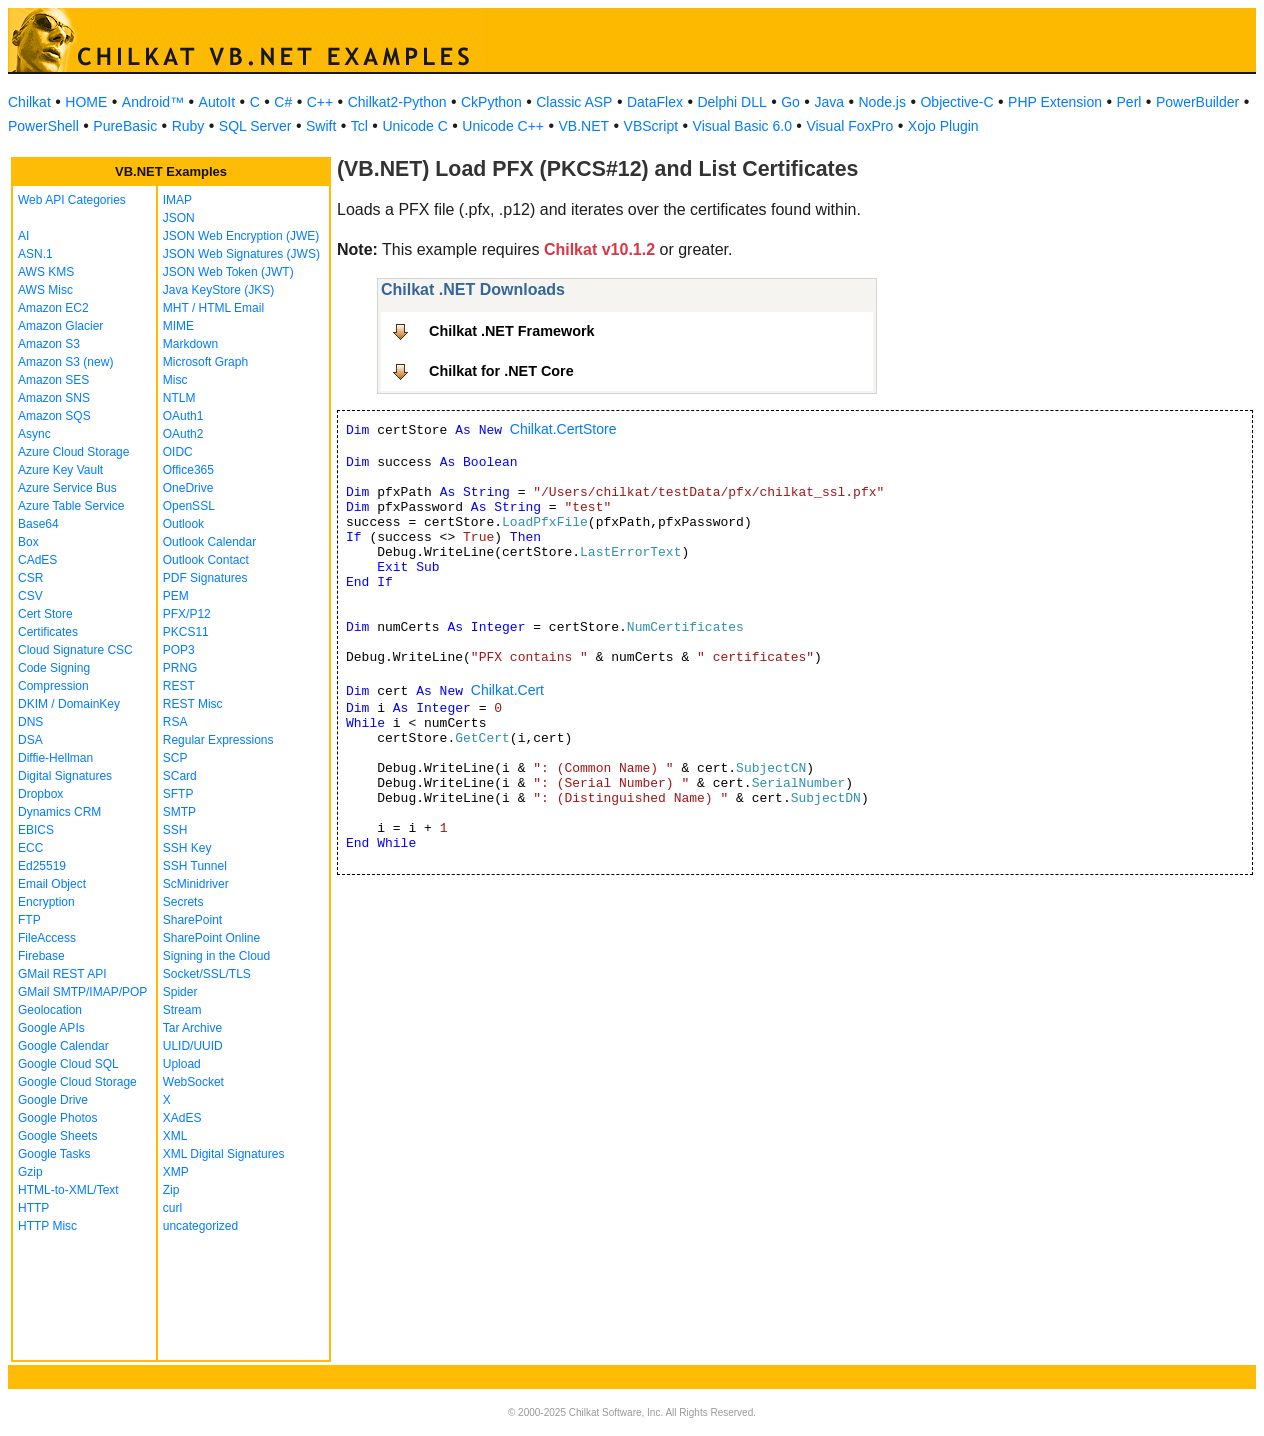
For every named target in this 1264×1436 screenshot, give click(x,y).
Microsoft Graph (205, 362)
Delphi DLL (731, 102)
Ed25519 (42, 866)
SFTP (178, 794)
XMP (176, 1172)
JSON (179, 218)
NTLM (179, 398)
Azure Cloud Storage (73, 452)
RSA (175, 722)
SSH (175, 830)
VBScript (651, 126)
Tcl (359, 126)
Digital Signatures (65, 776)
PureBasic (125, 126)
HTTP (33, 1208)
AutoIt (217, 102)
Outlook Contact (206, 560)
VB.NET (584, 126)
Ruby (188, 126)
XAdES (182, 1118)
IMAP (177, 200)
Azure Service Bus (67, 488)
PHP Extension (1055, 102)
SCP (175, 758)
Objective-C (956, 102)
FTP (29, 920)
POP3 (179, 650)
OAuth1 (183, 416)
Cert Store (45, 614)
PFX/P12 (187, 614)
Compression (53, 686)
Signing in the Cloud (216, 956)
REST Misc (193, 704)
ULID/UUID (193, 1046)
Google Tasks (54, 1154)
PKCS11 (186, 632)
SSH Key (187, 848)
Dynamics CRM (59, 812)
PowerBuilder (1197, 102)
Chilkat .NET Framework (512, 331)
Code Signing (54, 668)
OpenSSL (189, 506)
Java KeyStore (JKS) (218, 290)
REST (179, 686)
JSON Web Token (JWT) (228, 272)
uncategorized (200, 1226)
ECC (30, 848)
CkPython (491, 102)
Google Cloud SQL (68, 1064)
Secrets (183, 902)
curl (172, 1208)
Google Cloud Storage (77, 1082)
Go (790, 102)
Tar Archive (192, 1028)
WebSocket (193, 1082)
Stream (182, 1010)
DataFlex (655, 102)
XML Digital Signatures (224, 1154)
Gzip (30, 1172)
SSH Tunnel (195, 866)
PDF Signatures (205, 578)
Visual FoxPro (849, 126)
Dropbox (40, 794)
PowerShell (43, 126)
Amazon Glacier (60, 326)
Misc (175, 380)
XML (175, 1136)
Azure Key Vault (60, 470)
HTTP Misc (47, 1226)
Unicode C (414, 126)
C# (283, 102)
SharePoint (192, 920)
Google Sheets (57, 1136)
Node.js (882, 102)
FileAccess (47, 938)
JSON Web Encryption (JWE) (241, 236)
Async (34, 434)
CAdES (37, 560)
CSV (30, 596)
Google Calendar (63, 1046)
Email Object (52, 884)
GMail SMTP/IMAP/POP (82, 992)
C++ (320, 102)
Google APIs (51, 1028)
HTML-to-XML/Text (68, 1190)
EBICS (36, 830)
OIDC (178, 452)
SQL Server (255, 126)
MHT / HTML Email (213, 308)
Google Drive (53, 1100)
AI (23, 236)
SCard (180, 776)
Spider (180, 992)
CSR (30, 578)
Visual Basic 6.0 (742, 126)
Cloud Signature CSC (75, 650)
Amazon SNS (54, 398)
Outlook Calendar (209, 542)
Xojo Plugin (943, 126)
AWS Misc (45, 290)
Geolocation (50, 1010)
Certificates (48, 632)
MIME (178, 326)
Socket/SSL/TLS (207, 974)
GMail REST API (62, 974)
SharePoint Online (211, 938)
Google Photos (57, 1118)
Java (829, 102)
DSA (30, 740)
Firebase (41, 956)
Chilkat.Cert (507, 690)
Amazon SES (53, 380)
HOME (86, 102)
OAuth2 (183, 434)
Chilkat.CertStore (563, 429)
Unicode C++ (503, 126)
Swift (321, 126)
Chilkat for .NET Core (501, 371)
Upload (182, 1064)
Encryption (46, 902)
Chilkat (29, 102)
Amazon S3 (49, 344)
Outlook (183, 524)
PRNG (180, 668)
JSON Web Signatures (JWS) (241, 254)
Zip (171, 1190)
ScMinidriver (196, 884)
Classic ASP (574, 102)
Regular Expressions (218, 740)
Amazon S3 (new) (65, 362)
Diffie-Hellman (55, 758)
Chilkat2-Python (397, 102)
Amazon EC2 (53, 308)
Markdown (190, 344)
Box (28, 542)
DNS (30, 722)
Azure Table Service (71, 506)
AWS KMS (46, 272)
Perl (1129, 102)
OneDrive (188, 488)
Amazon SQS (54, 416)
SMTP (179, 812)
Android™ (153, 102)
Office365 (188, 470)
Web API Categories (72, 200)
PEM (176, 596)
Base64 (38, 524)
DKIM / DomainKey (69, 704)
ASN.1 (35, 254)
